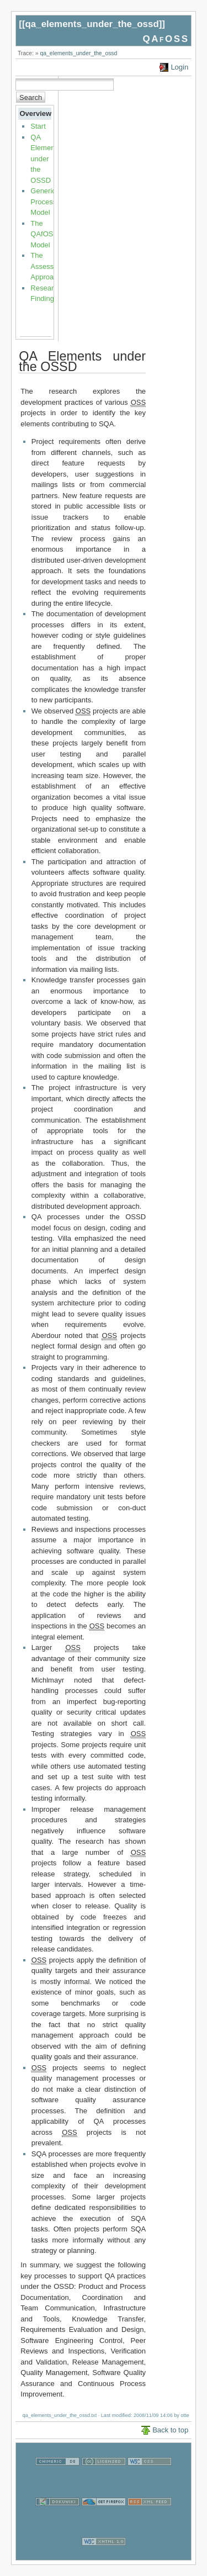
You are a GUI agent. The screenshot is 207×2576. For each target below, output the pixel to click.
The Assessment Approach (50, 266)
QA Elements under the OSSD (45, 158)
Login (179, 67)
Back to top (170, 2430)
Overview (35, 113)
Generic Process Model (43, 201)
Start (37, 126)
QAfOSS (165, 39)
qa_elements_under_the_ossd (92, 24)
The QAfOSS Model (44, 234)
